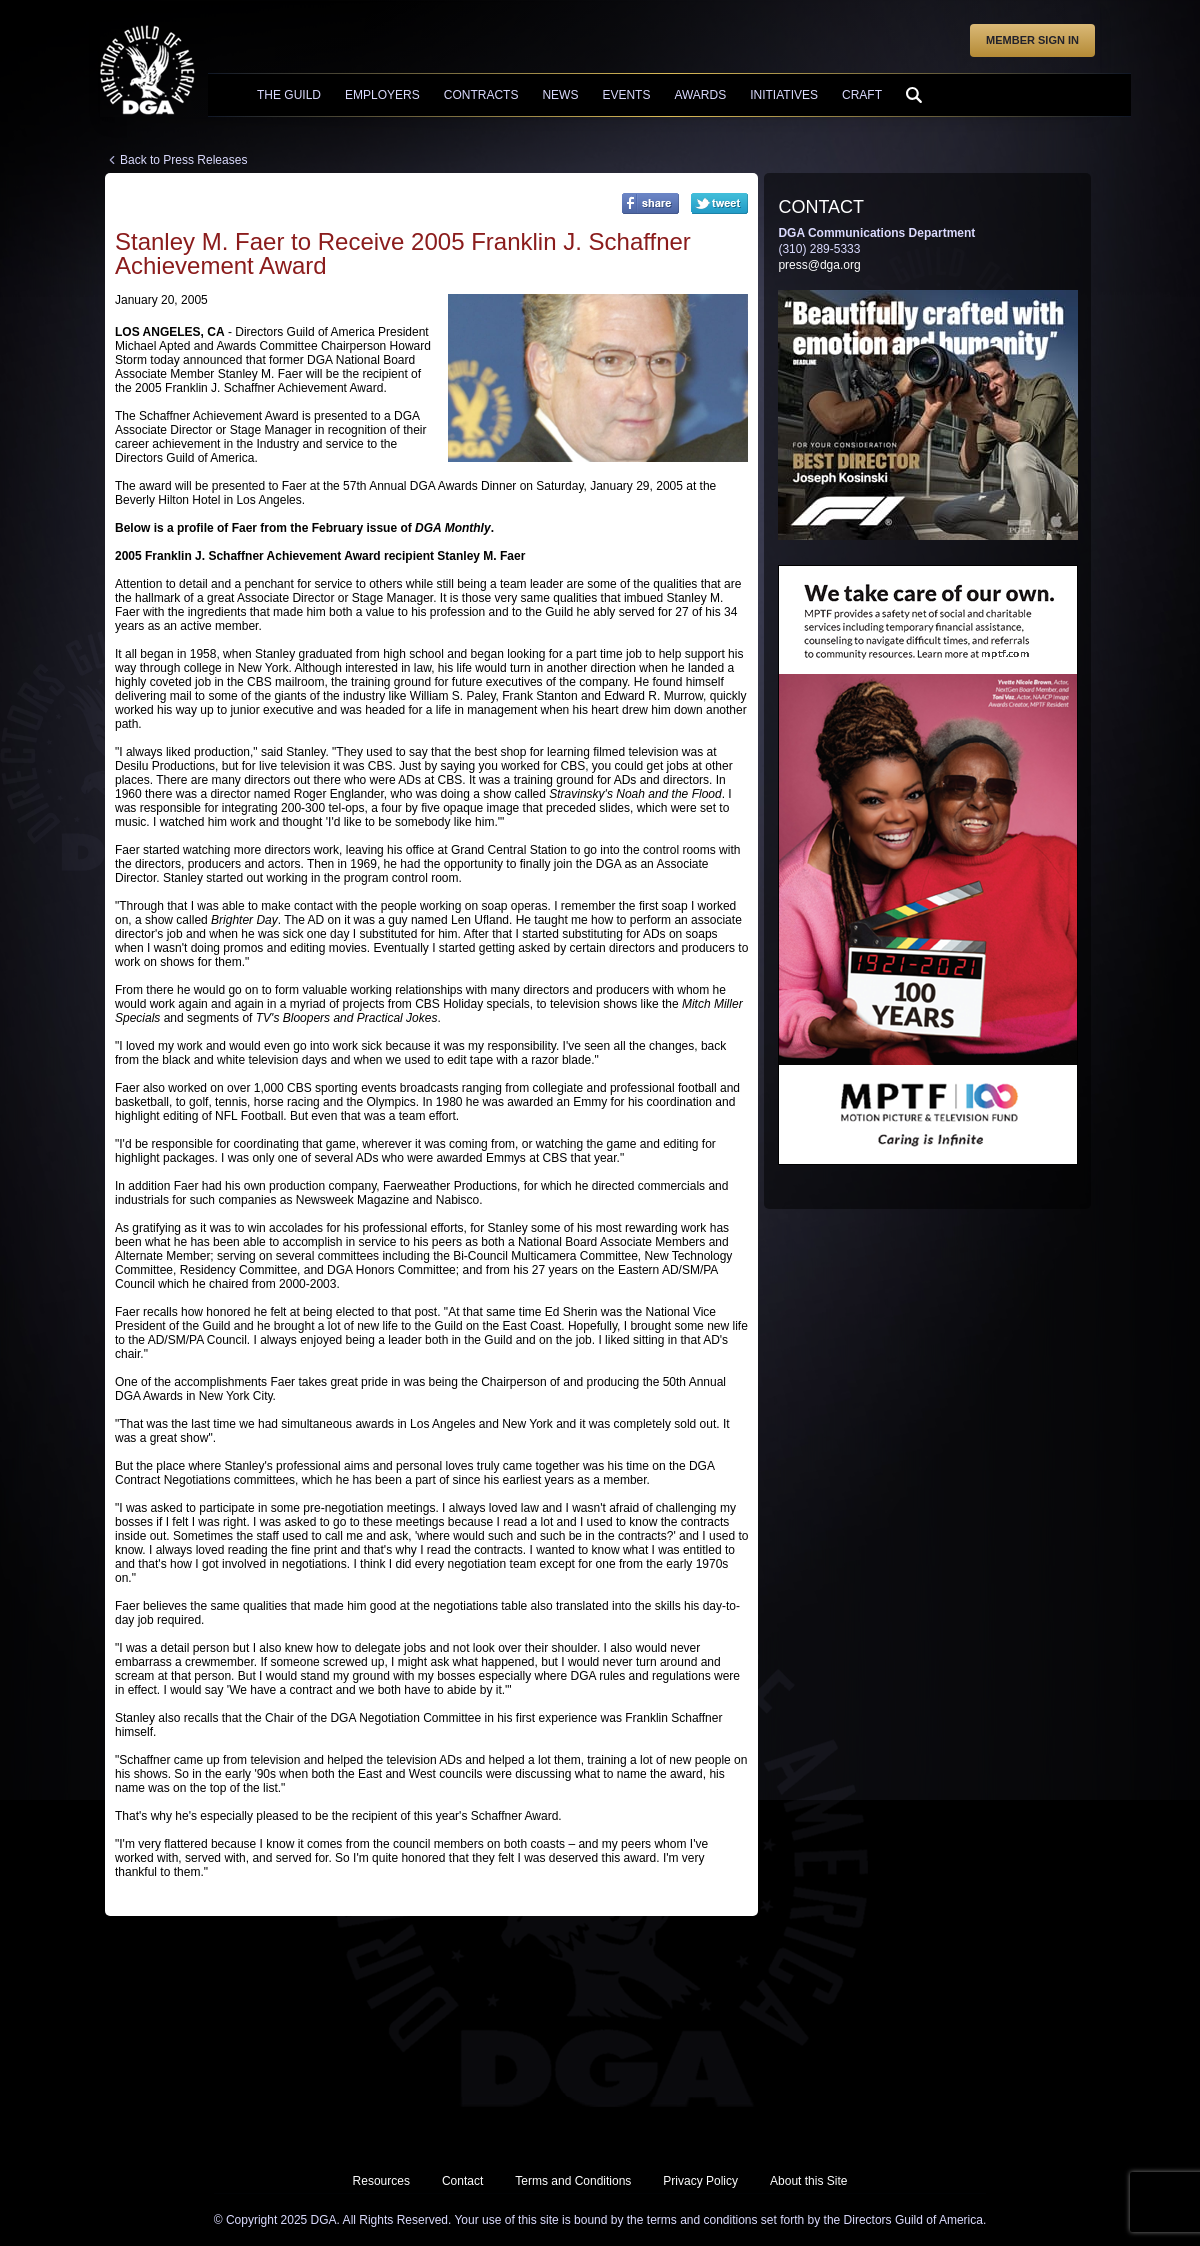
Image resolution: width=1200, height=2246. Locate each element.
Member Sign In (1032, 40)
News (560, 95)
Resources (381, 2181)
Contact (462, 2181)
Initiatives (784, 95)
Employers (382, 95)
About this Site (808, 2181)
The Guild (289, 95)
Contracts (481, 95)
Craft (862, 95)
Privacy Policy (700, 2181)
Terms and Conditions (573, 2181)
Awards (700, 95)
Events (626, 95)
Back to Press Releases (183, 160)
